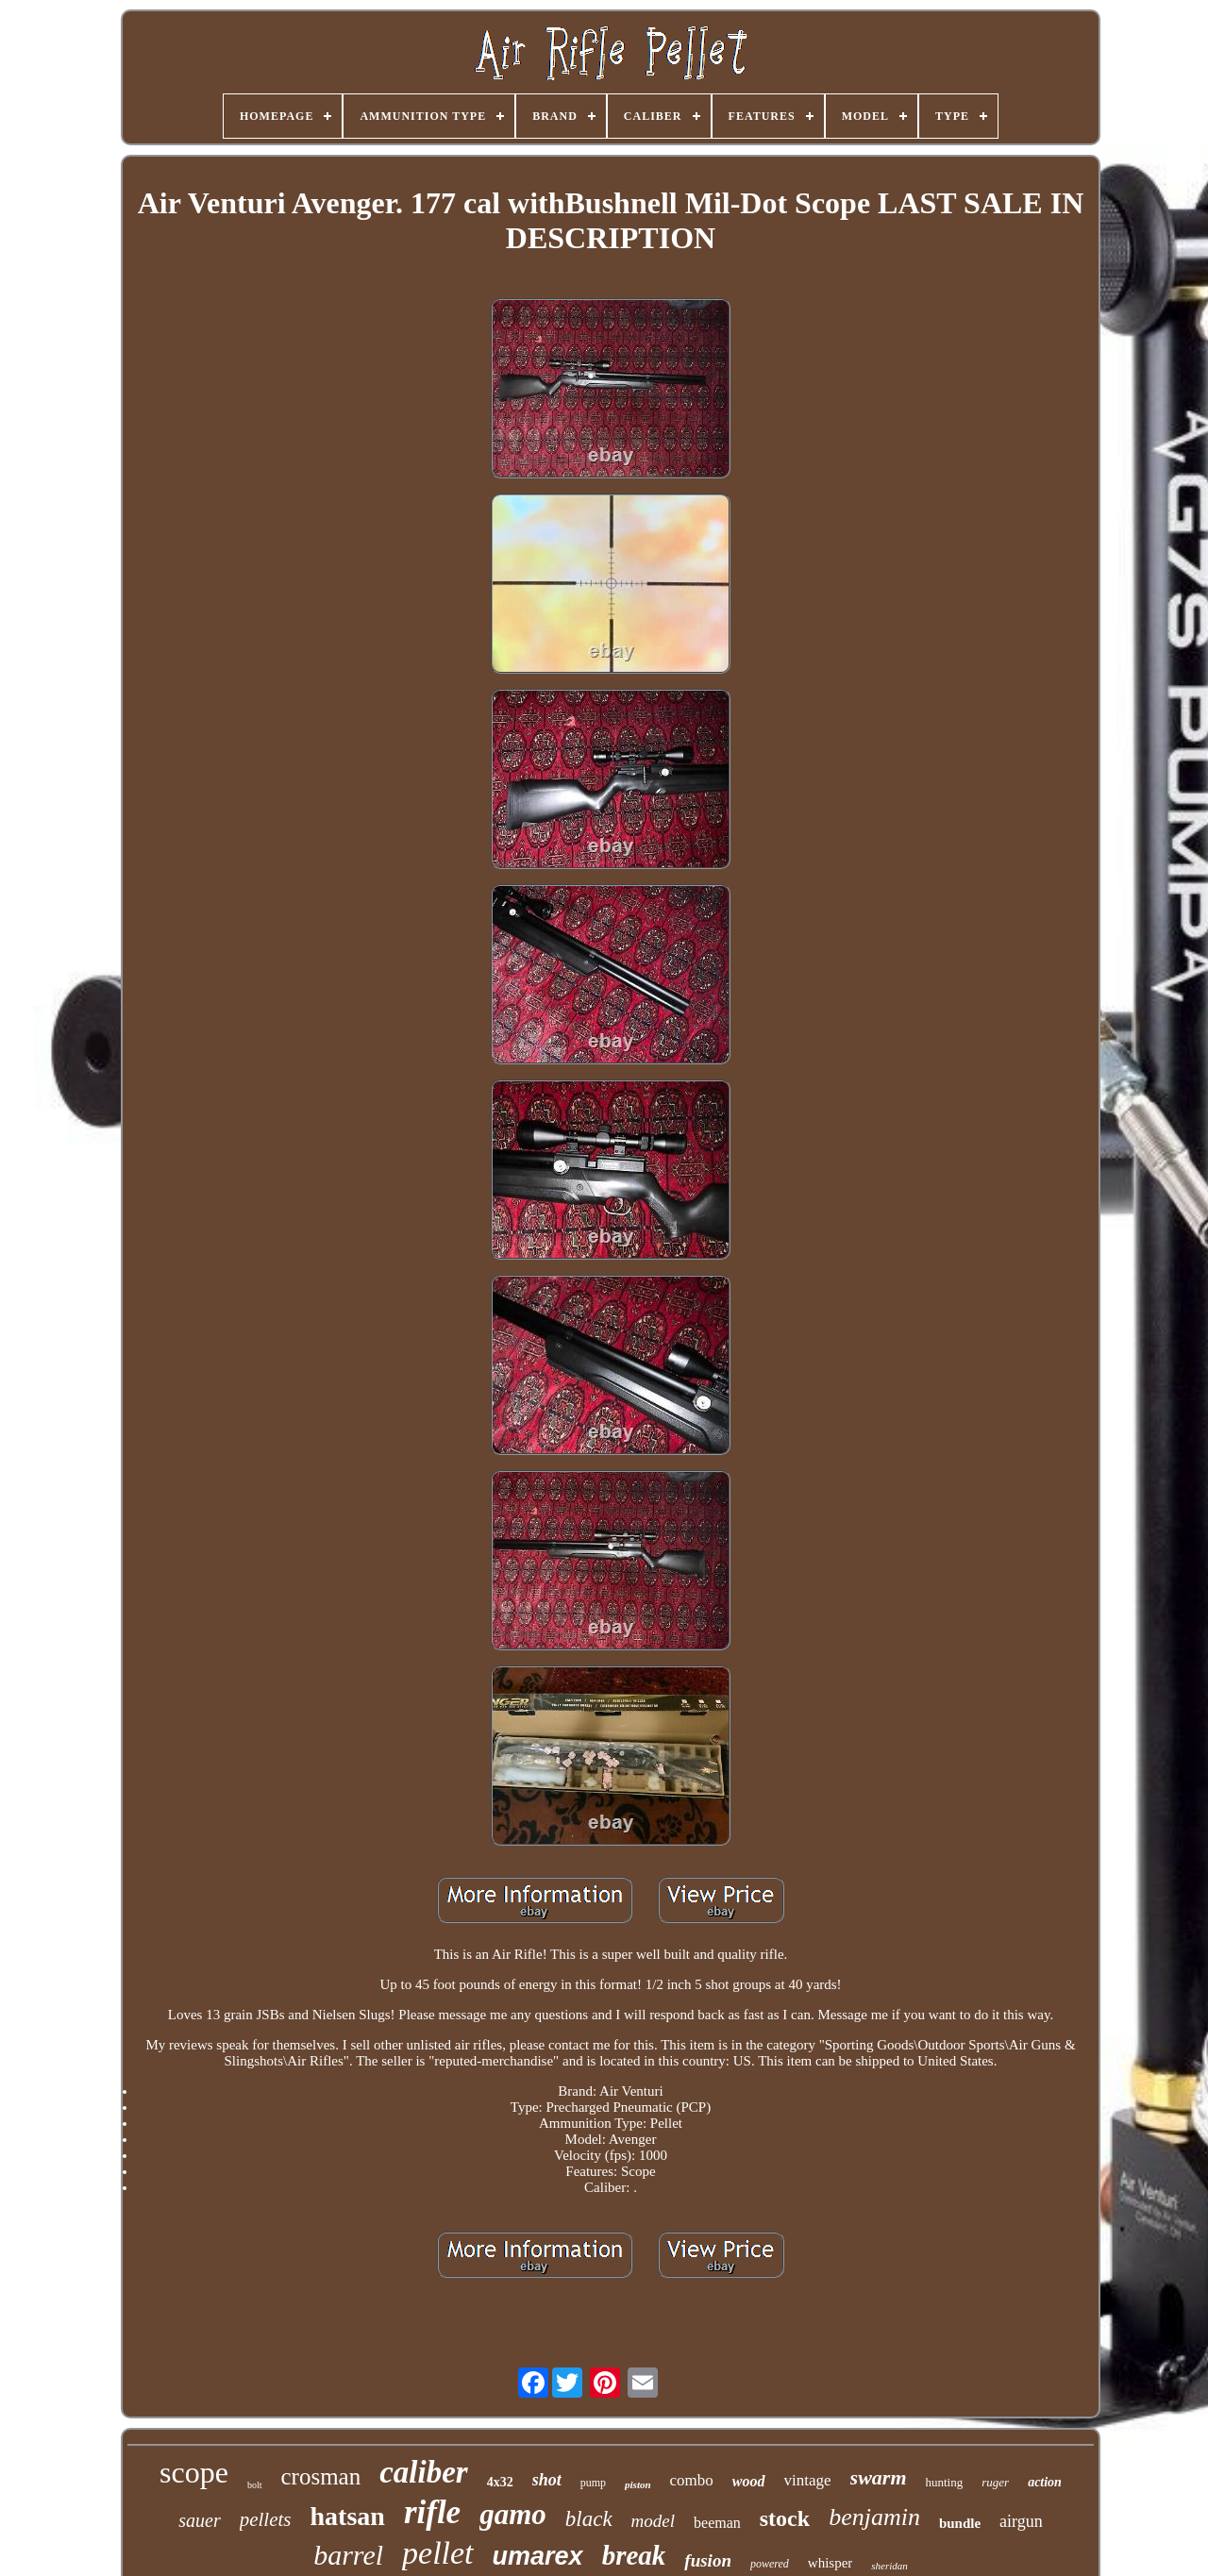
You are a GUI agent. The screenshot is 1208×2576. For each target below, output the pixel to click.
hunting (945, 2482)
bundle (960, 2523)
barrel (348, 2554)
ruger (995, 2482)
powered (769, 2563)
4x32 (500, 2482)
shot (547, 2479)
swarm (878, 2477)
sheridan (889, 2565)
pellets (266, 2519)
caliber (423, 2472)
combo (691, 2480)
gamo (512, 2514)
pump (593, 2482)
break (634, 2555)
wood (748, 2481)
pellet (438, 2552)
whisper (830, 2562)
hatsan (347, 2516)
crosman (321, 2476)
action (1045, 2482)
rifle (432, 2512)
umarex (538, 2556)
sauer (199, 2520)
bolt (254, 2485)
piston (638, 2484)
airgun (1021, 2521)
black (588, 2519)
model (653, 2521)
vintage (807, 2480)
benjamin (874, 2517)
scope (193, 2472)
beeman (717, 2523)
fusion (707, 2560)
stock (785, 2518)
